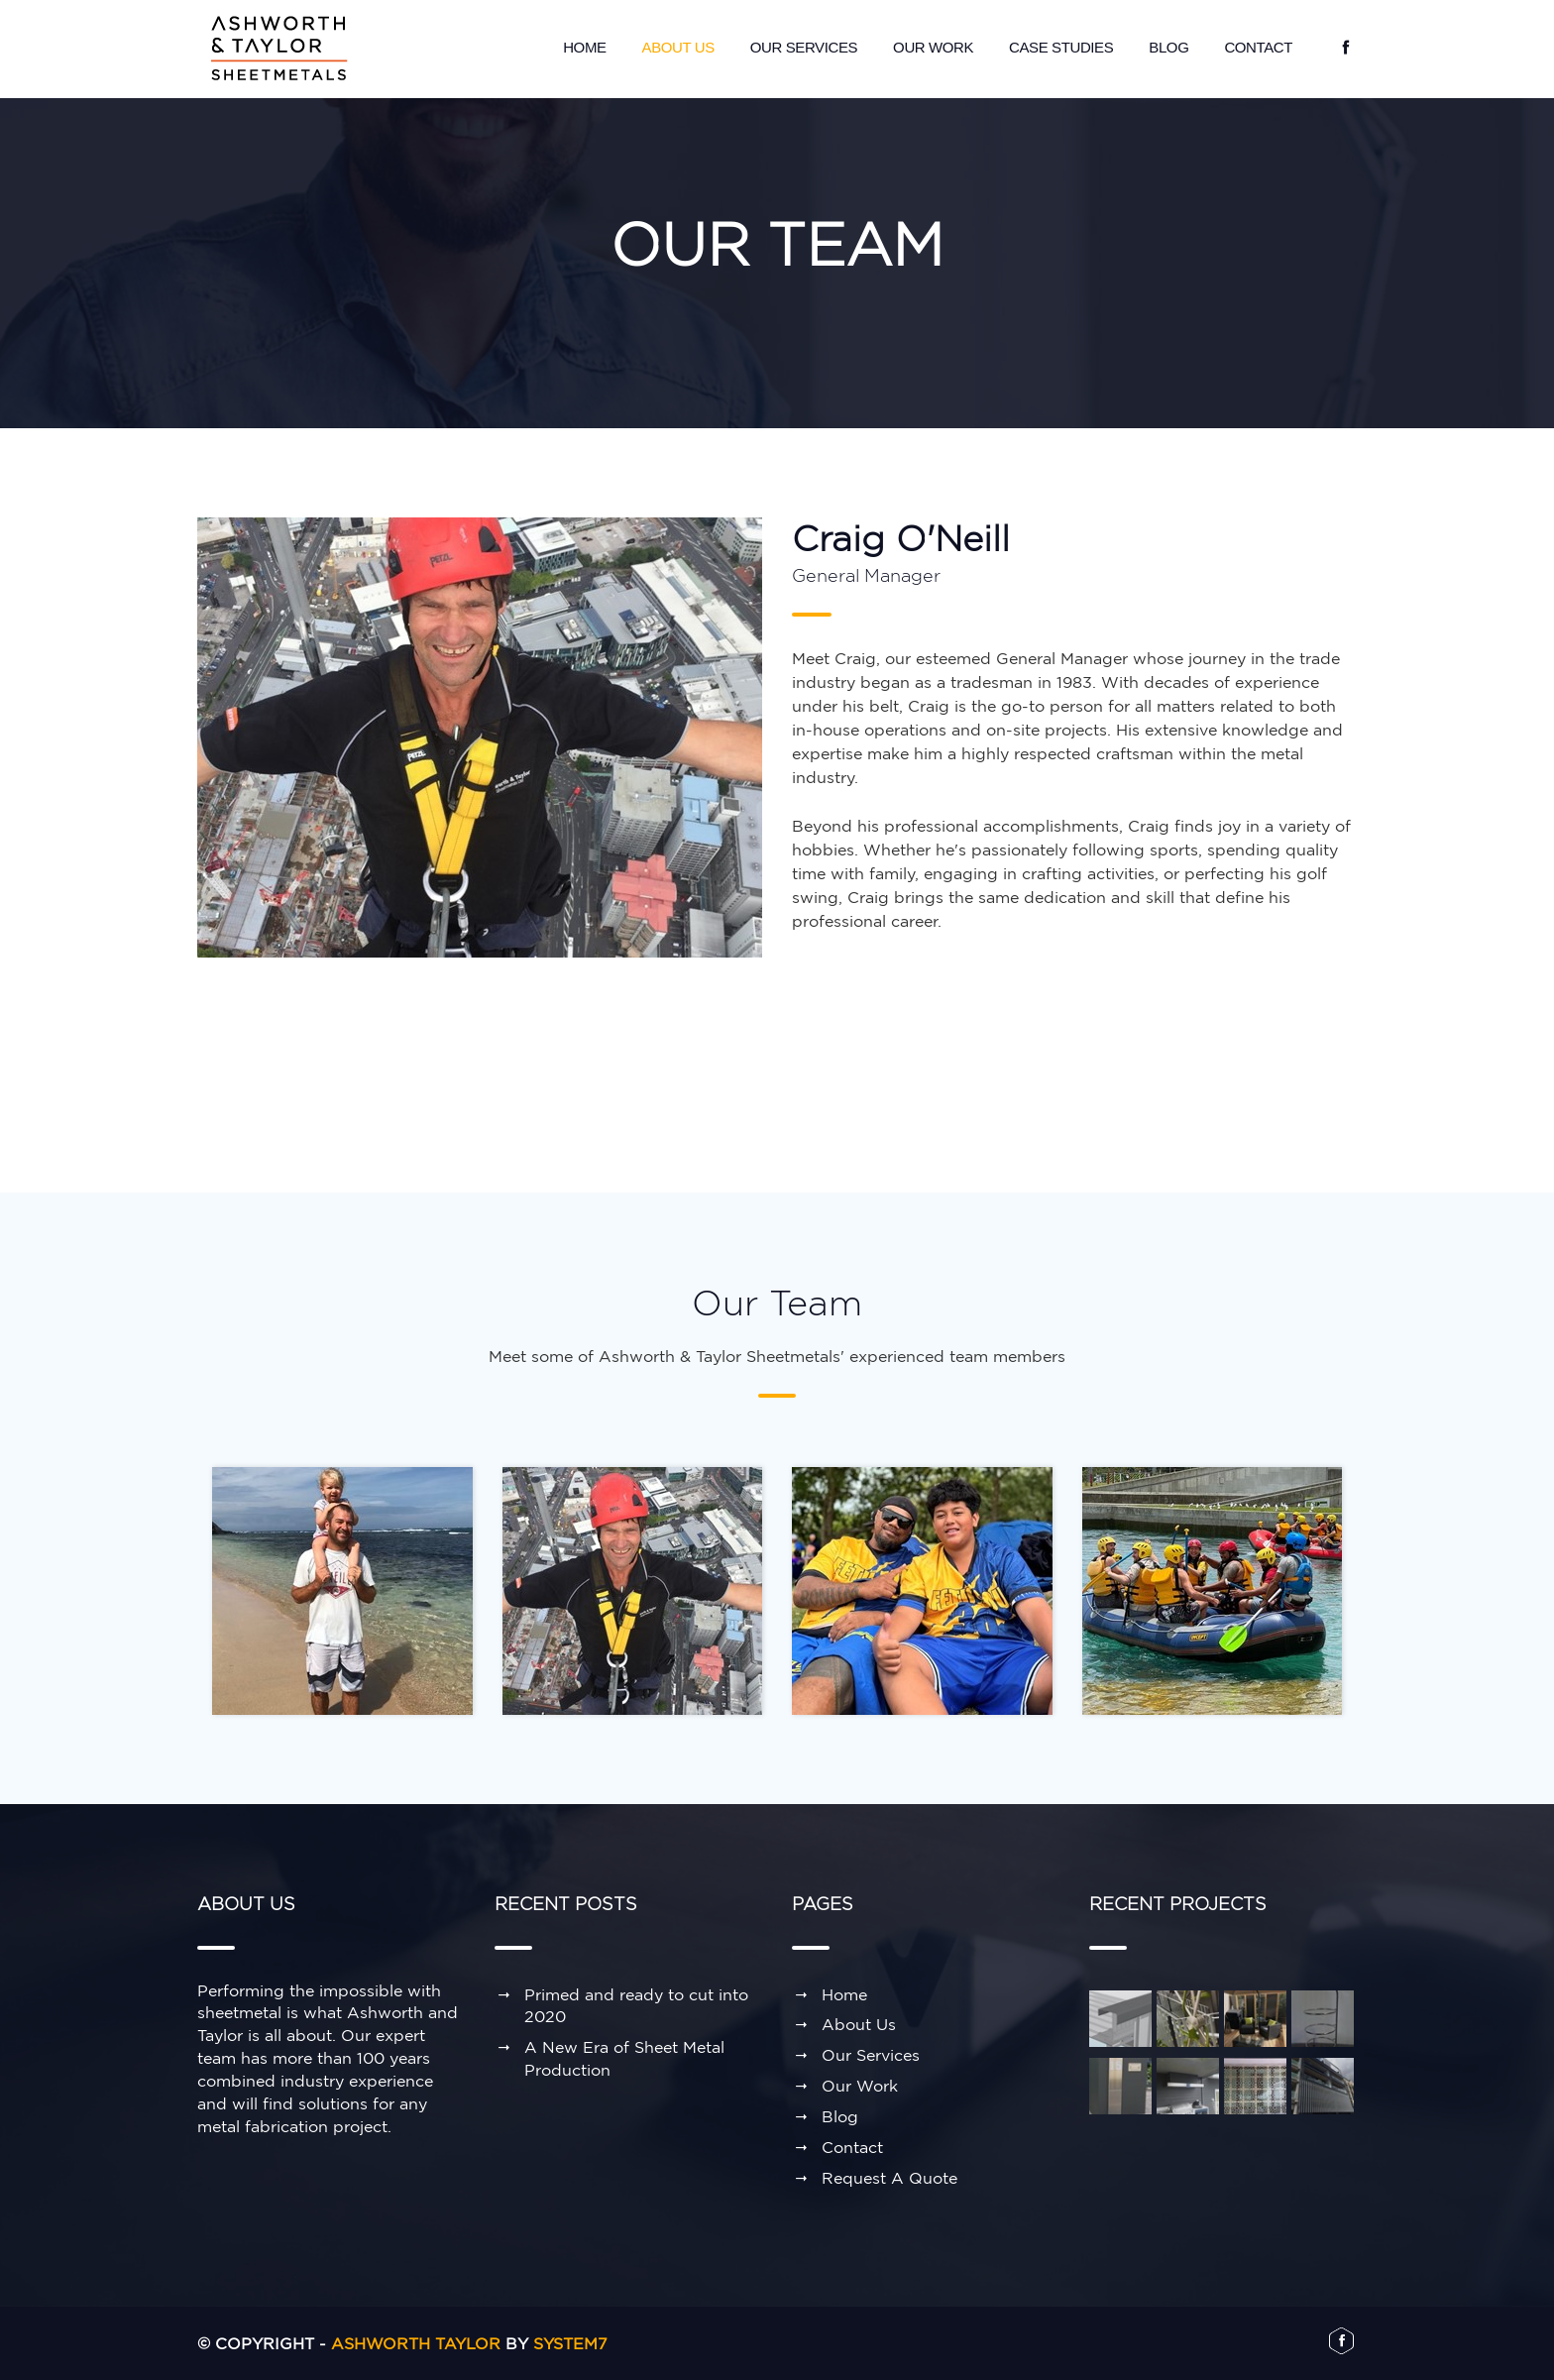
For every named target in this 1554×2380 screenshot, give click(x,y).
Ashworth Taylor (415, 2343)
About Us (678, 47)
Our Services (803, 47)
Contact (1258, 47)
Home (584, 47)
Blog (1168, 47)
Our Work (933, 47)
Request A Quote (889, 2178)
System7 (570, 2343)
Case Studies (1061, 47)
